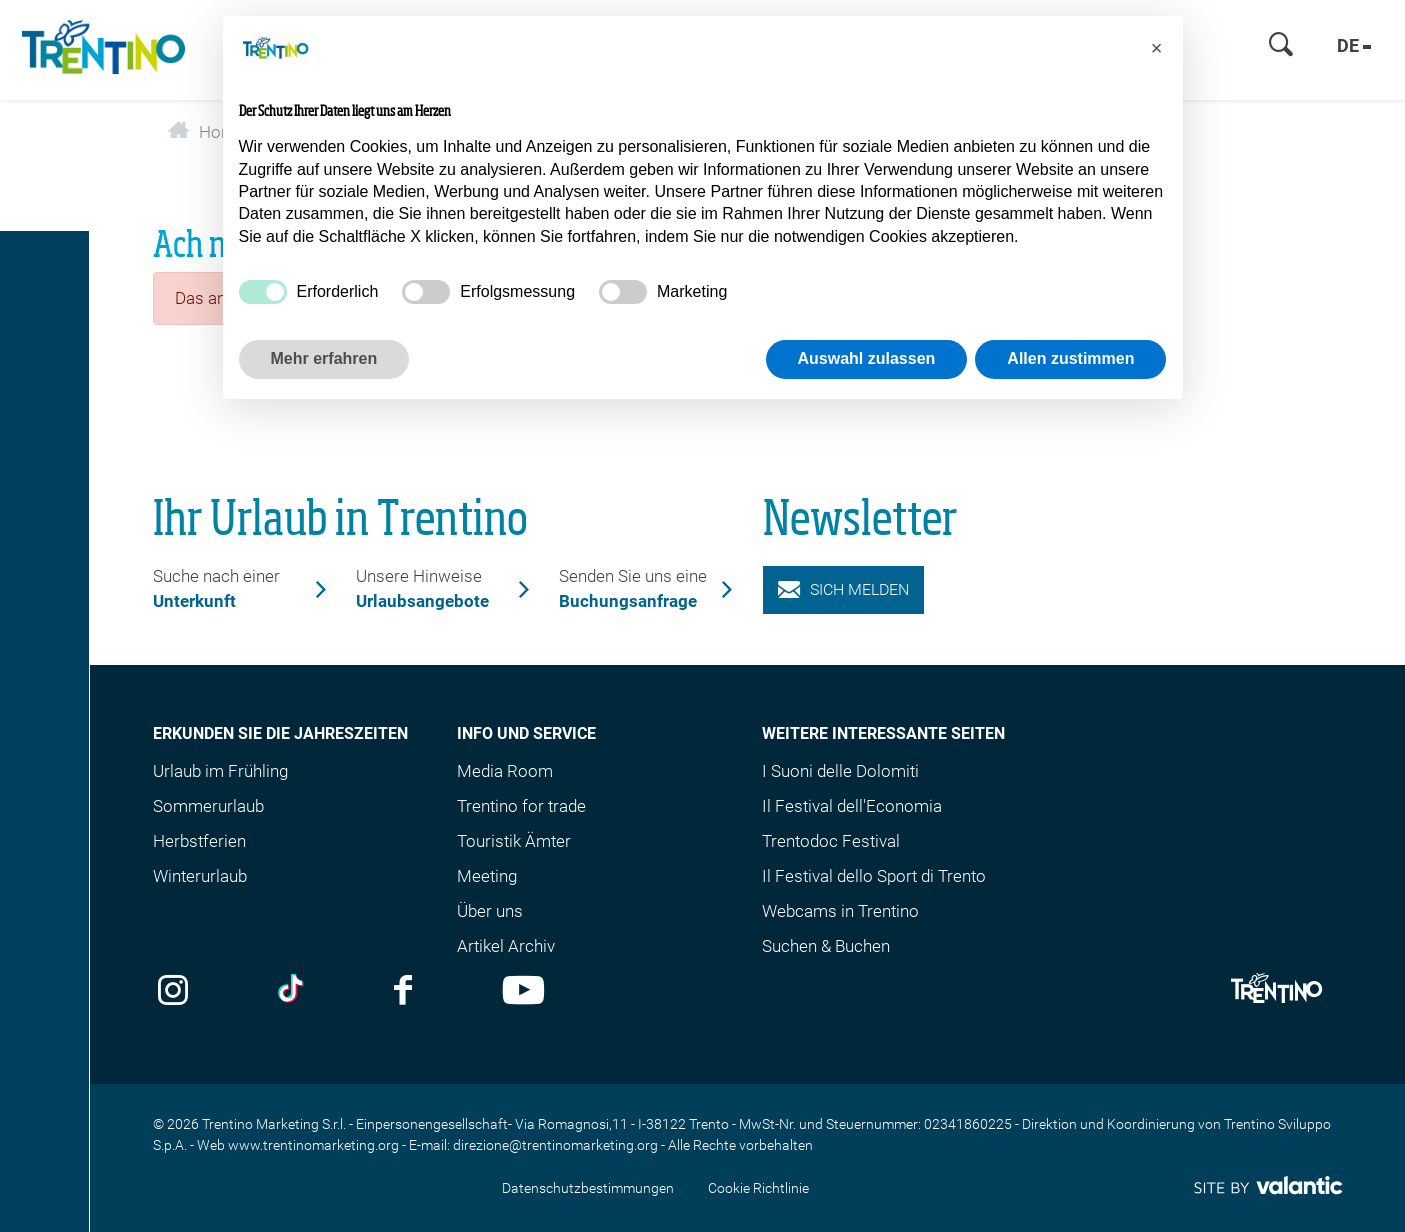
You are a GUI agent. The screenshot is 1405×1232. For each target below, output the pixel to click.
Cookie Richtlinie (758, 1188)
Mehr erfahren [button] (324, 358)
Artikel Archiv (506, 946)
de (1354, 45)
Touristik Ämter (514, 841)
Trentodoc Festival (831, 841)
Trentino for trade (521, 806)
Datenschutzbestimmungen (588, 1188)
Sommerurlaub (208, 806)
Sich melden (844, 589)
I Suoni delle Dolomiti (840, 771)
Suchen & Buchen (826, 946)
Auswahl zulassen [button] (867, 358)
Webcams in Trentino (840, 911)
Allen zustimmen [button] (1070, 358)
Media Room (505, 771)
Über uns (490, 911)
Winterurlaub (200, 876)
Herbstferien (199, 841)
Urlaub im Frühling (220, 771)
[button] (1157, 48)
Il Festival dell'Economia (852, 806)
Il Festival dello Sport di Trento (874, 876)
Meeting (487, 876)
